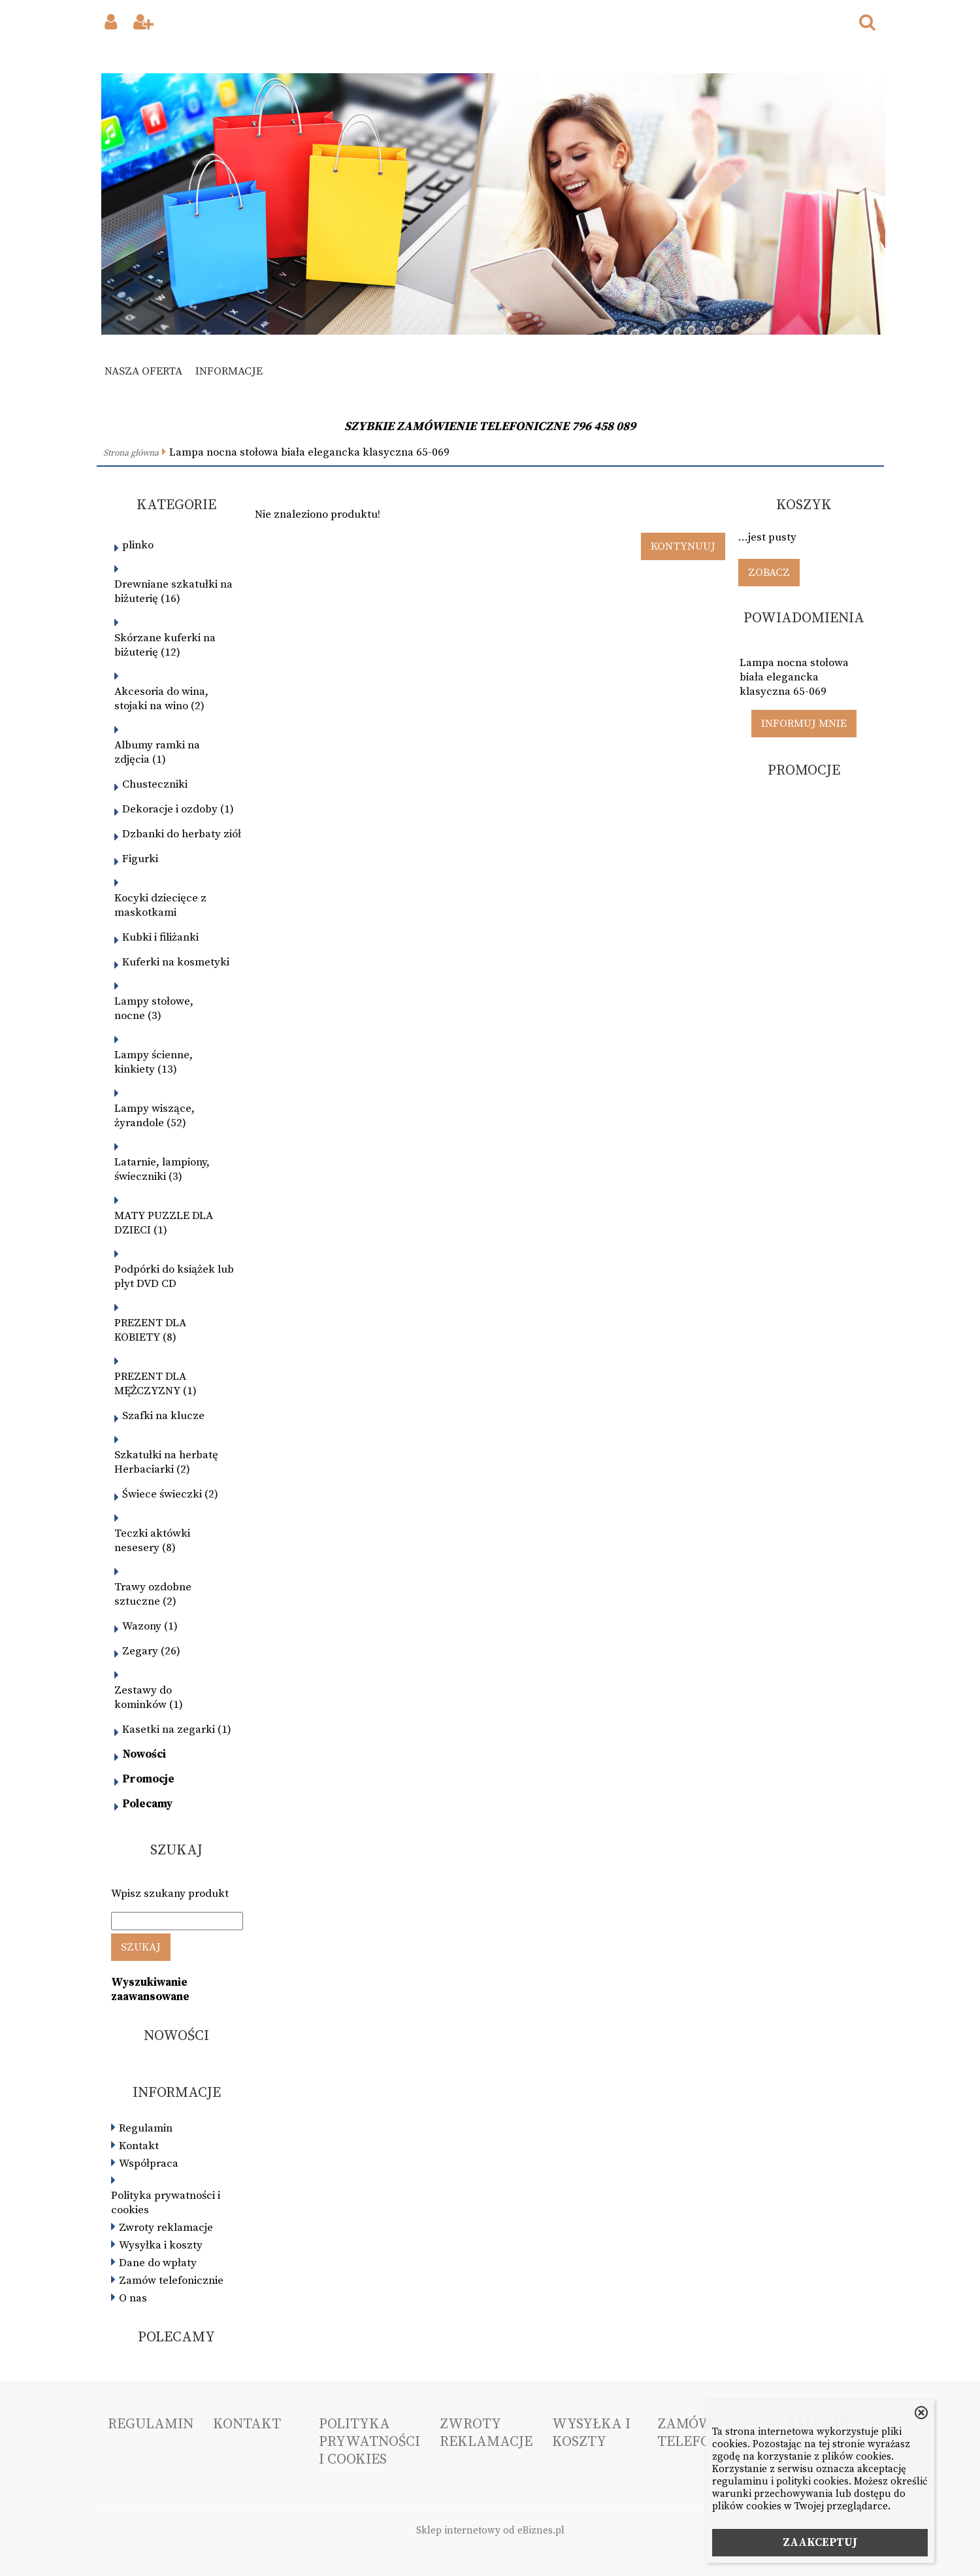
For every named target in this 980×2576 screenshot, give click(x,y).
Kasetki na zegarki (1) (176, 1729)
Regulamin (145, 2128)
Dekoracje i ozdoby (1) (178, 809)
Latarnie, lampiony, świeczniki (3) (162, 1169)
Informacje (229, 371)
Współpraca (148, 2163)
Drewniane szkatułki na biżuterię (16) (173, 591)
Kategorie (176, 505)
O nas (133, 2298)
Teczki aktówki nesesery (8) (152, 1540)
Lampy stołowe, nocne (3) (153, 1008)
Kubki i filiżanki (160, 937)
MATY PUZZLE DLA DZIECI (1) (163, 1223)
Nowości (144, 1754)
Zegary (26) (151, 1651)
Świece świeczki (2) (170, 1494)
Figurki (140, 859)
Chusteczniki (155, 784)
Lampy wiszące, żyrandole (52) (154, 1115)
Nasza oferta (143, 371)
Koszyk (804, 505)
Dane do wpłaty (158, 2263)
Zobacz (769, 572)
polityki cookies (812, 2481)
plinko (138, 545)
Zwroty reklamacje (166, 2227)
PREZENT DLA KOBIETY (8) (150, 1330)
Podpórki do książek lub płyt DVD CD (174, 1276)
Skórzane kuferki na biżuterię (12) (165, 645)
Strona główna (131, 453)
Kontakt (139, 2146)
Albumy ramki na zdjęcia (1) (157, 752)
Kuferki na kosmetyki (175, 962)
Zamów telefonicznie (171, 2280)
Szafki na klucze (163, 1416)
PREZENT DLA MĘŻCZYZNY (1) (155, 1383)
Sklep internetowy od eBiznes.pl (490, 2530)
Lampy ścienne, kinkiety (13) (153, 1062)
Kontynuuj (683, 546)
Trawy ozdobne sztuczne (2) (152, 1594)
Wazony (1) (150, 1626)
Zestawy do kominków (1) (148, 1697)
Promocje (148, 1779)
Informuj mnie (804, 723)
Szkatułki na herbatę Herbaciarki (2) (166, 1462)
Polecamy (147, 1804)
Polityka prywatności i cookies (165, 2202)
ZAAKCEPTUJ (820, 2542)
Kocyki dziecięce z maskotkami (160, 905)
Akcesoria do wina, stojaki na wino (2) (161, 698)
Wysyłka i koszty (161, 2245)
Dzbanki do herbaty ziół (181, 834)
